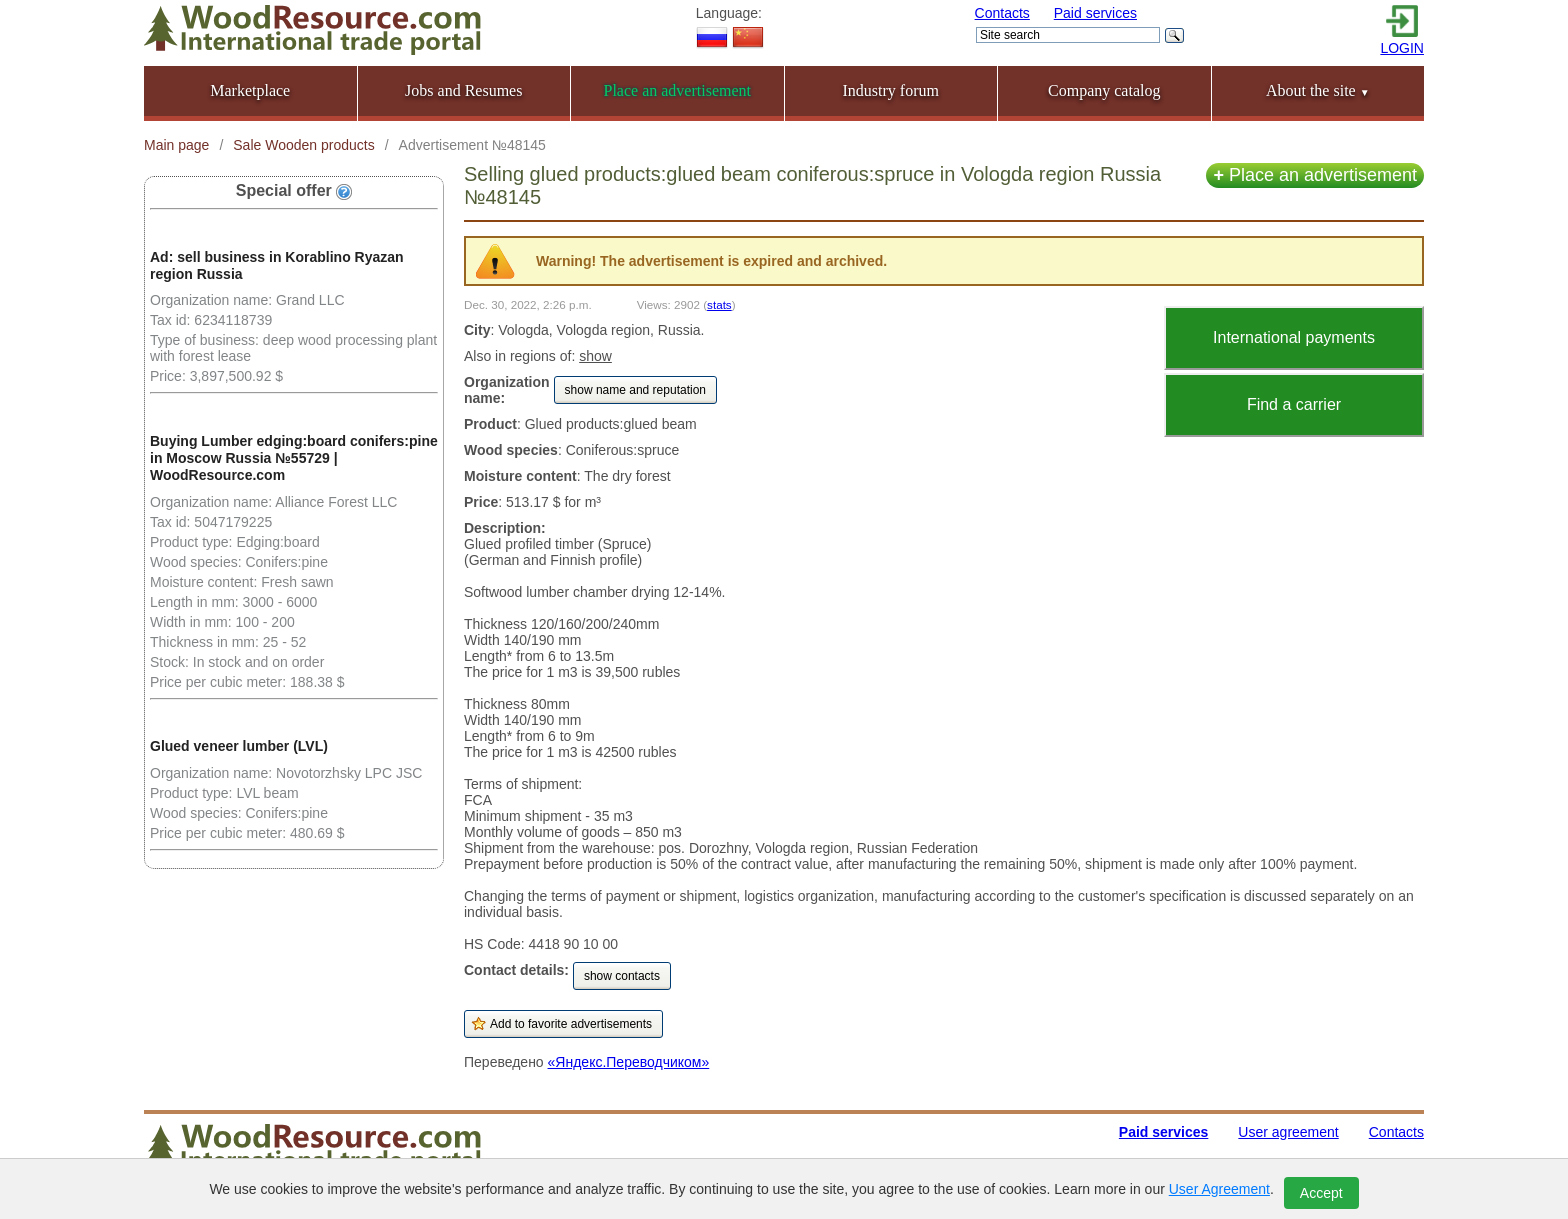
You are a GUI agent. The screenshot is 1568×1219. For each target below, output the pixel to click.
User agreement (1288, 1132)
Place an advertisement (1315, 175)
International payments (1294, 337)
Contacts (1002, 13)
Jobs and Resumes (463, 90)
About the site (1318, 90)
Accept (1321, 1193)
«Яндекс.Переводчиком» (629, 1062)
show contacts (622, 976)
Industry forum (891, 90)
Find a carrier (1294, 404)
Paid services (1095, 13)
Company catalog (1104, 90)
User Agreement (1219, 1189)
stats (719, 304)
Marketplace (250, 90)
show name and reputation (635, 390)
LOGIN (1402, 48)
